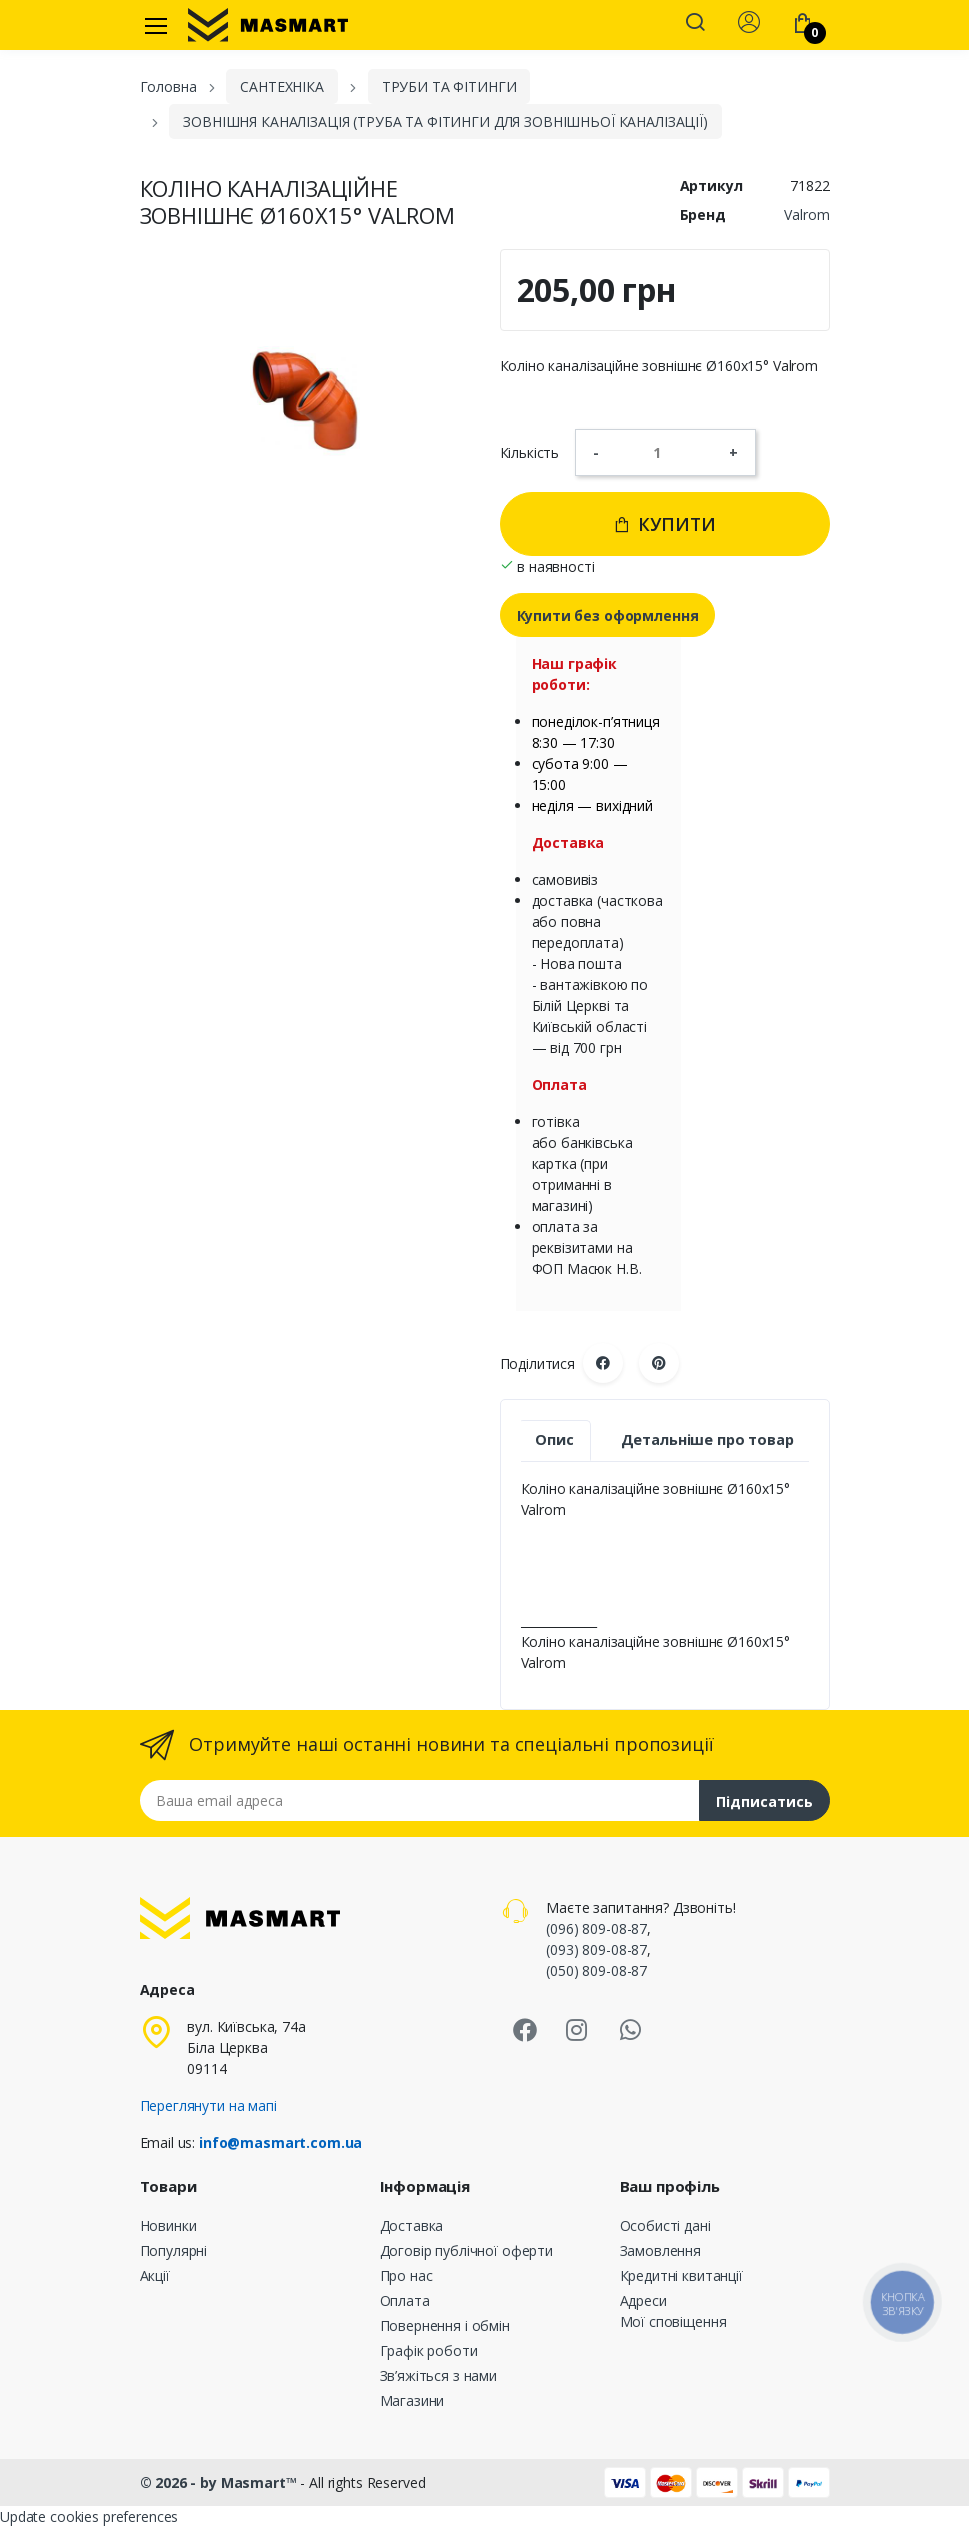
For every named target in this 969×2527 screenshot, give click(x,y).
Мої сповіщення (673, 2321)
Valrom (806, 214)
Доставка (412, 2225)
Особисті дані (665, 2225)
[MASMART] (268, 25)
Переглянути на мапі (208, 2105)
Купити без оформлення (608, 615)
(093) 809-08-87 (596, 1949)
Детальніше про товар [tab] (707, 1439)
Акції (155, 2275)
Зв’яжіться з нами (439, 2375)
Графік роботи (429, 2350)
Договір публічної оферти (467, 2250)
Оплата (405, 2300)
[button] (695, 24)
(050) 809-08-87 (596, 1970)
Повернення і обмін (445, 2325)
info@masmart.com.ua (280, 2142)
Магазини (412, 2400)
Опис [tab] (554, 1439)
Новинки (168, 2225)
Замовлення (661, 2250)
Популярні (174, 2250)
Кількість (530, 452)
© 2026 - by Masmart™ (220, 2482)
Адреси (643, 2300)
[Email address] (420, 1800)
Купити (664, 524)
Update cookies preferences (89, 2516)
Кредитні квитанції (681, 2275)
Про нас (406, 2275)
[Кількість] (664, 452)
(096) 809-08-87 (596, 1928)
